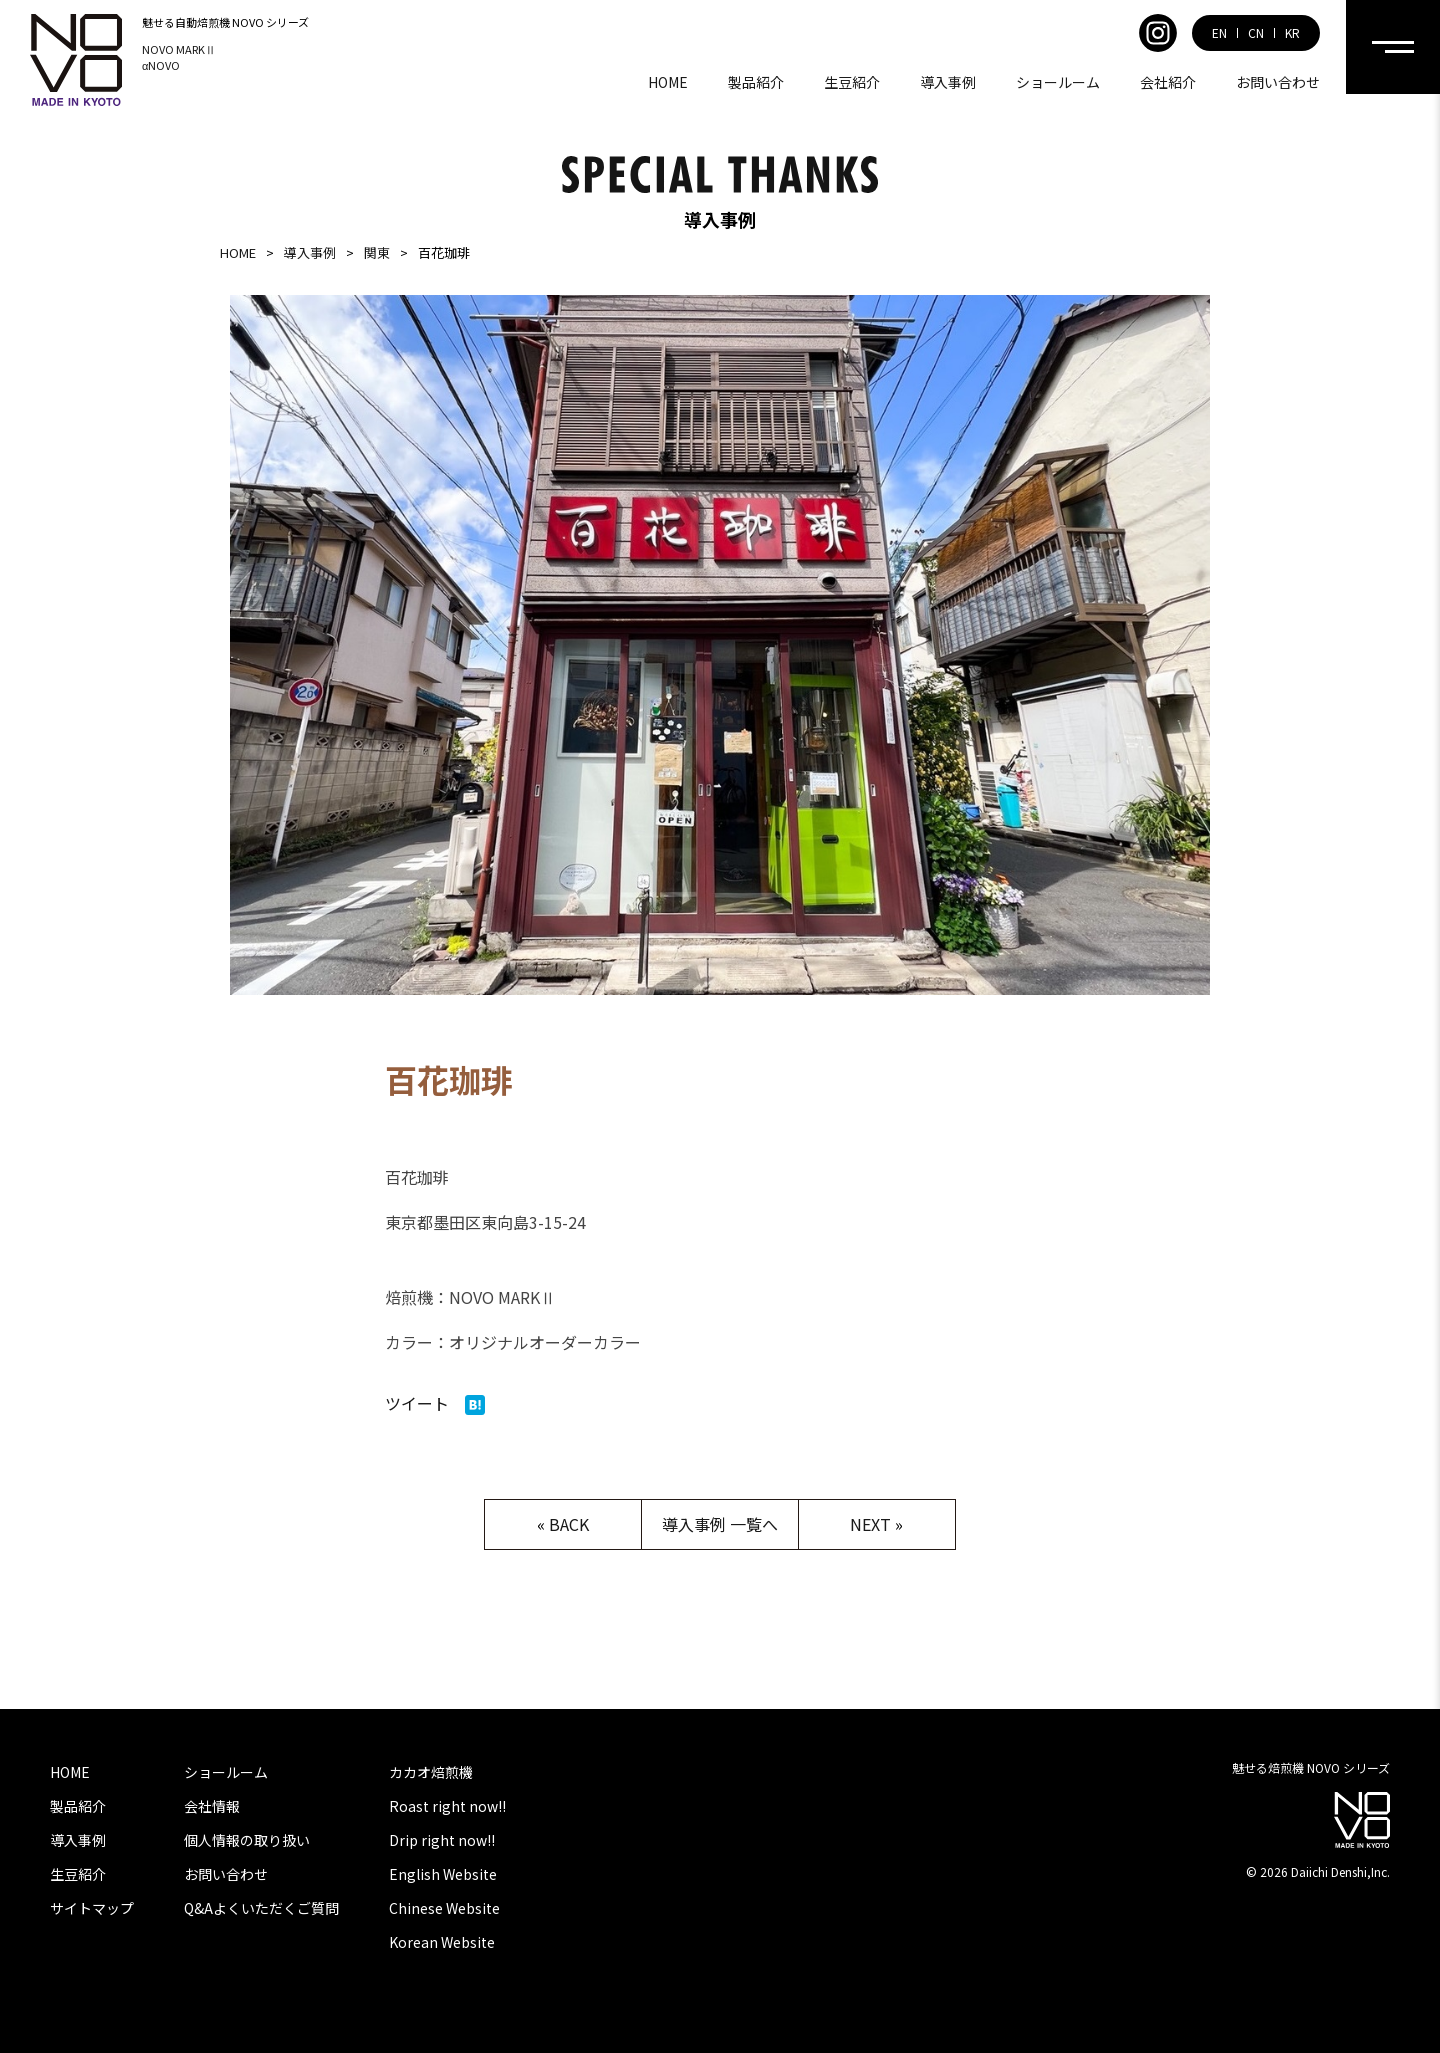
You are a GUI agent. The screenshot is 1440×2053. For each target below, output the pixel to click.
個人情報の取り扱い (247, 1840)
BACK (569, 1524)
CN (1256, 33)
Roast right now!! (447, 1806)
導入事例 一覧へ (720, 1524)
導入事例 (948, 82)
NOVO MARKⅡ (179, 49)
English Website (443, 1874)
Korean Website (442, 1942)
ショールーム (1058, 82)
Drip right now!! (442, 1840)
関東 (377, 252)
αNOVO (161, 65)
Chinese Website (444, 1908)
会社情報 (212, 1806)
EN (1219, 33)
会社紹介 (1168, 82)
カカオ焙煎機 (431, 1772)
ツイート (417, 1403)
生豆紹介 (852, 82)
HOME (668, 82)
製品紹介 (756, 82)
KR (1292, 33)
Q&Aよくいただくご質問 (261, 1908)
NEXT (870, 1524)
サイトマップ (92, 1908)
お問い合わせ (1278, 82)
